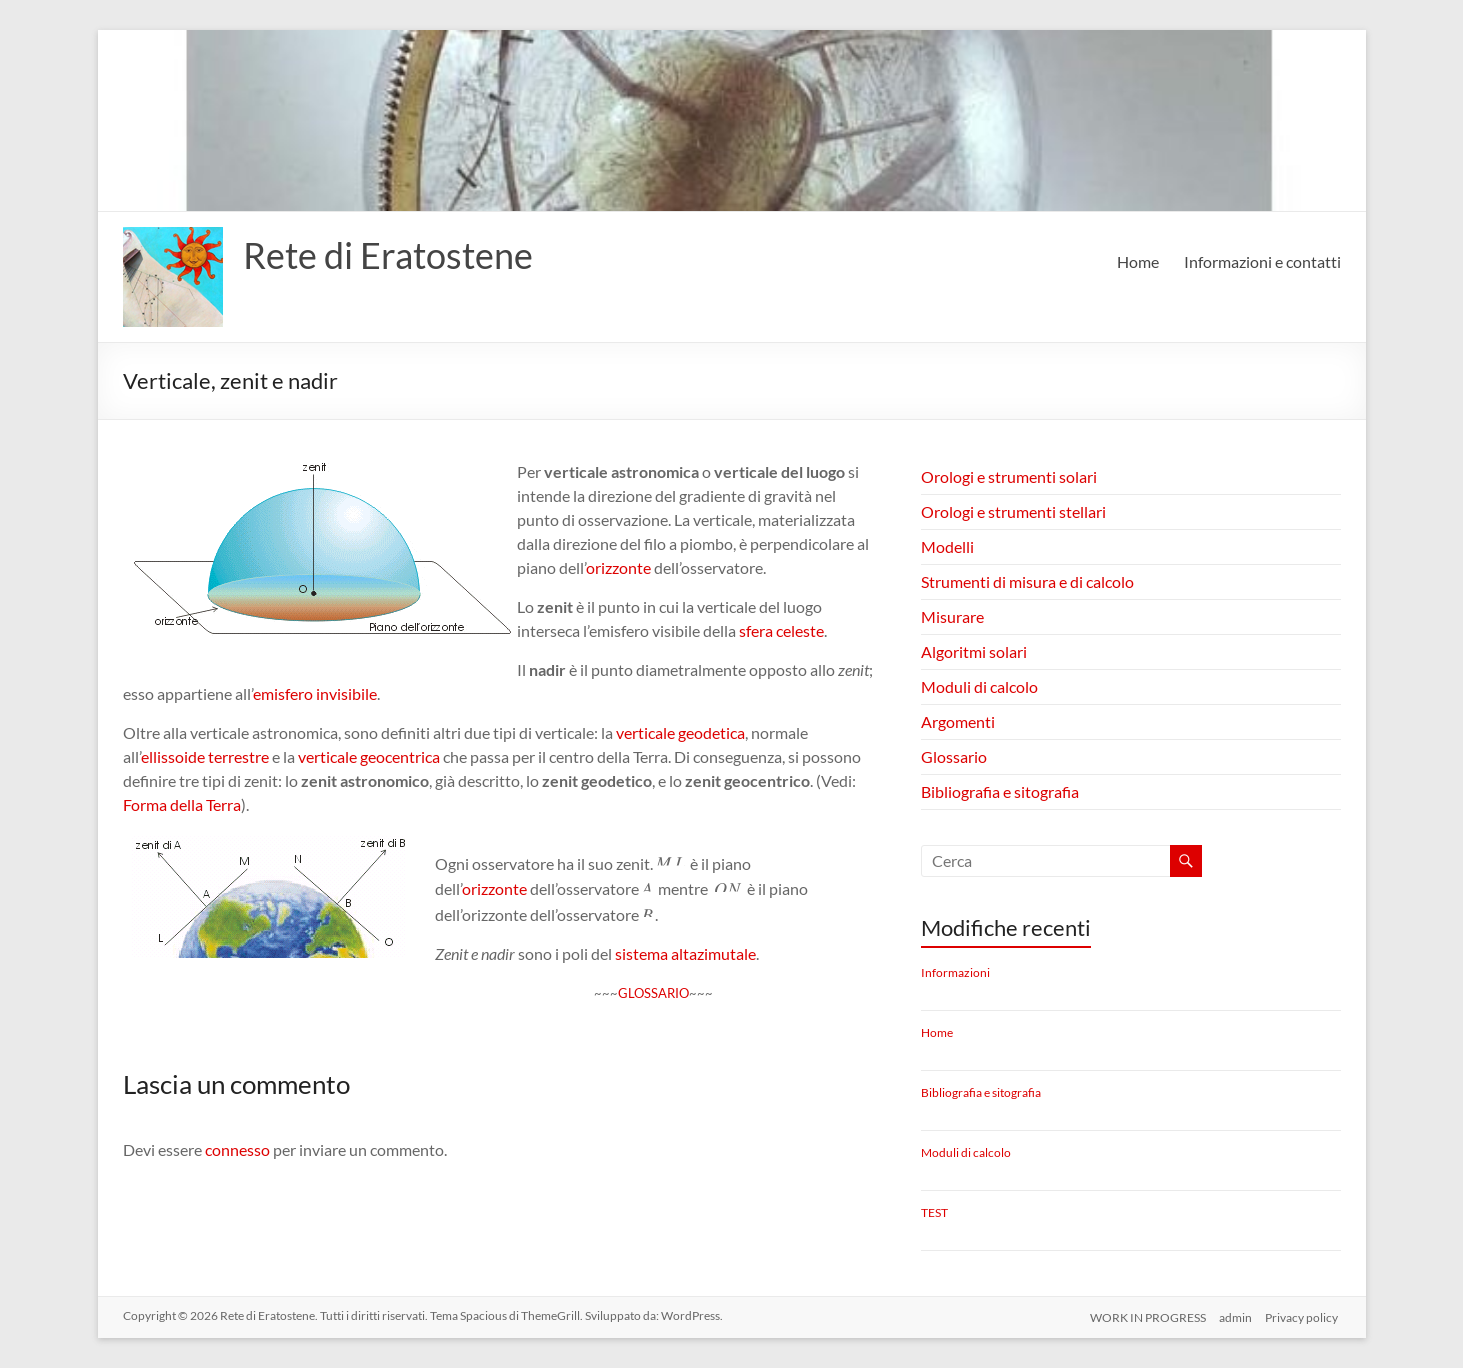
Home (1138, 261)
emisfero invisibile (315, 693)
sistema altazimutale (685, 953)
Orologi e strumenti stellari (1013, 511)
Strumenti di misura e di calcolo (1027, 581)
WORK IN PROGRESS (1145, 1315)
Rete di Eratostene (388, 255)
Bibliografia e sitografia (1000, 791)
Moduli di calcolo (979, 686)
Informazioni (955, 972)
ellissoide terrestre (205, 756)
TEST (934, 1212)
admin (1235, 1315)
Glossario (954, 756)
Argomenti (958, 721)
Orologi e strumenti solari (1009, 476)
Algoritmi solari (974, 651)
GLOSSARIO (653, 993)
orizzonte (618, 567)
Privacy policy (1304, 1315)
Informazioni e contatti (1262, 261)
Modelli (947, 546)
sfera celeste (781, 630)
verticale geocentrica (369, 756)
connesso (237, 1149)
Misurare (952, 616)
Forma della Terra (182, 804)
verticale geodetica (680, 732)
